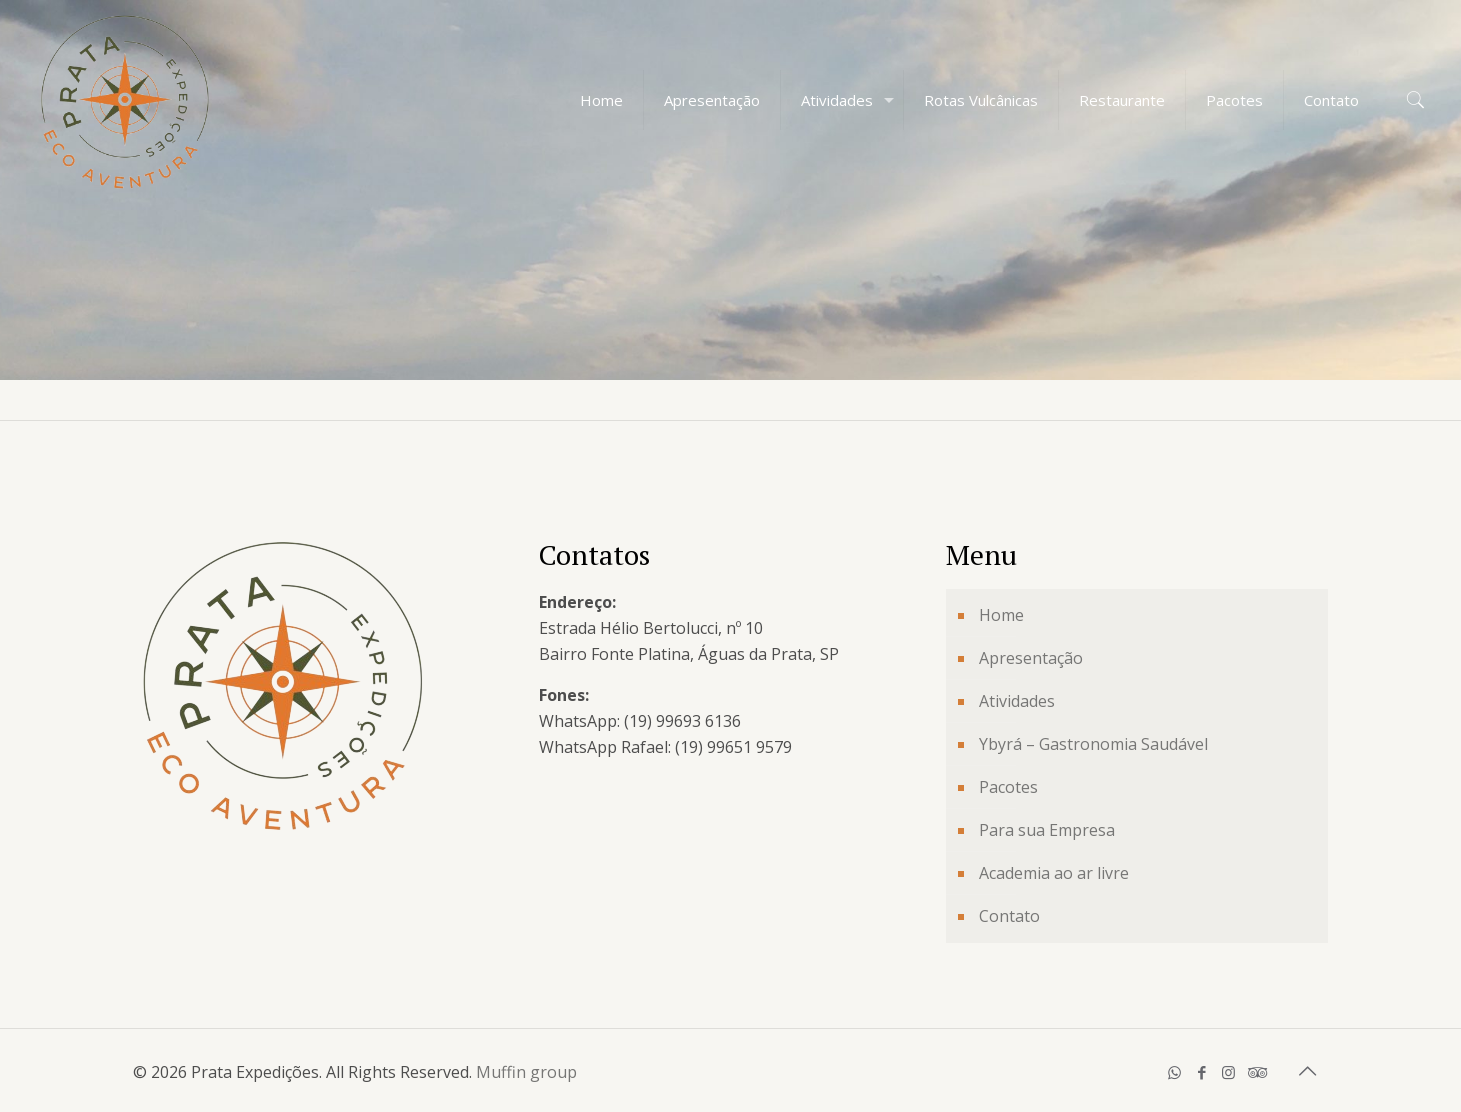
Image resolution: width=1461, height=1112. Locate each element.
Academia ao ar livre (1054, 873)
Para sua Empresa (1047, 830)
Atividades (1017, 701)
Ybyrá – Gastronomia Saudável (1093, 744)
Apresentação (1031, 658)
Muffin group (526, 1072)
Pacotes (1008, 787)
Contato (1009, 916)
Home (1001, 615)
